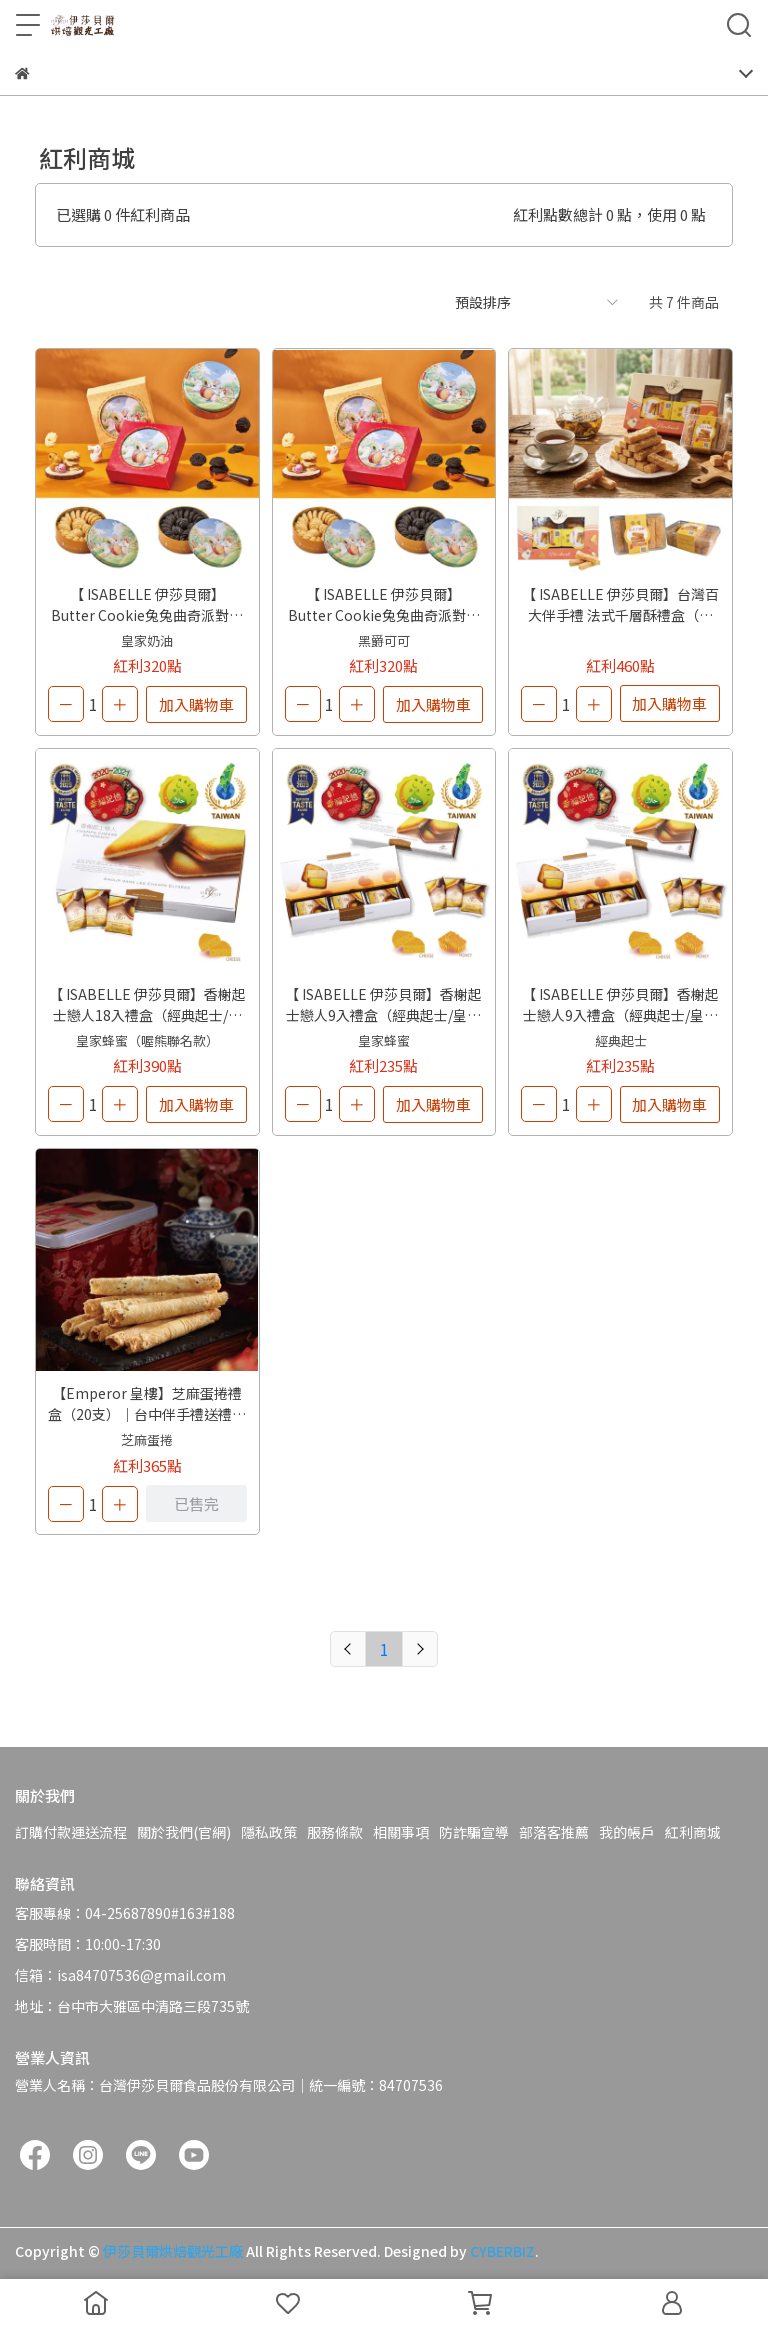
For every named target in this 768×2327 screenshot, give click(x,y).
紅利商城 (693, 1832)
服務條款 (335, 1832)
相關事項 (401, 1832)
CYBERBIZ (502, 2251)
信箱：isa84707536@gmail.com (120, 1975)
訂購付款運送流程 (71, 1832)
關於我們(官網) (184, 1832)
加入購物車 (196, 704)
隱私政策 (269, 1832)
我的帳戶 (627, 1832)
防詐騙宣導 (474, 1832)
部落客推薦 (554, 1832)
